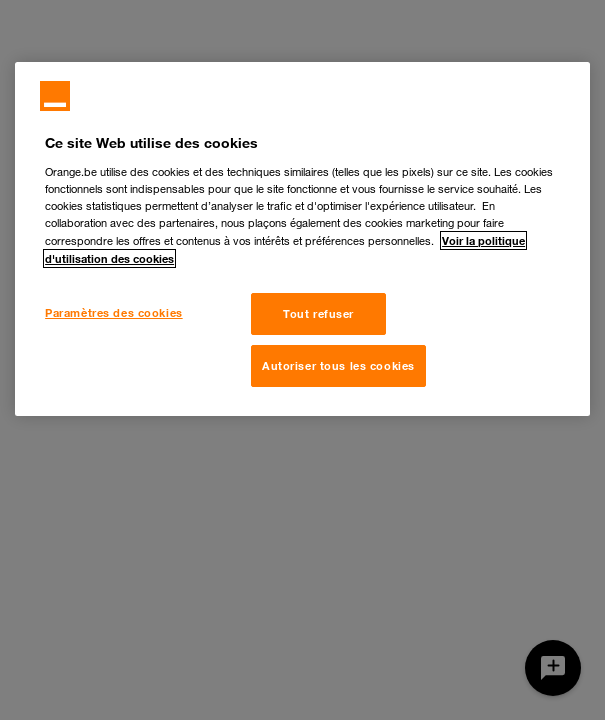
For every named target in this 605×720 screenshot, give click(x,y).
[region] (302, 239)
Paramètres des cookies (114, 312)
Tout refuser (318, 313)
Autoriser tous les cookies (338, 365)
